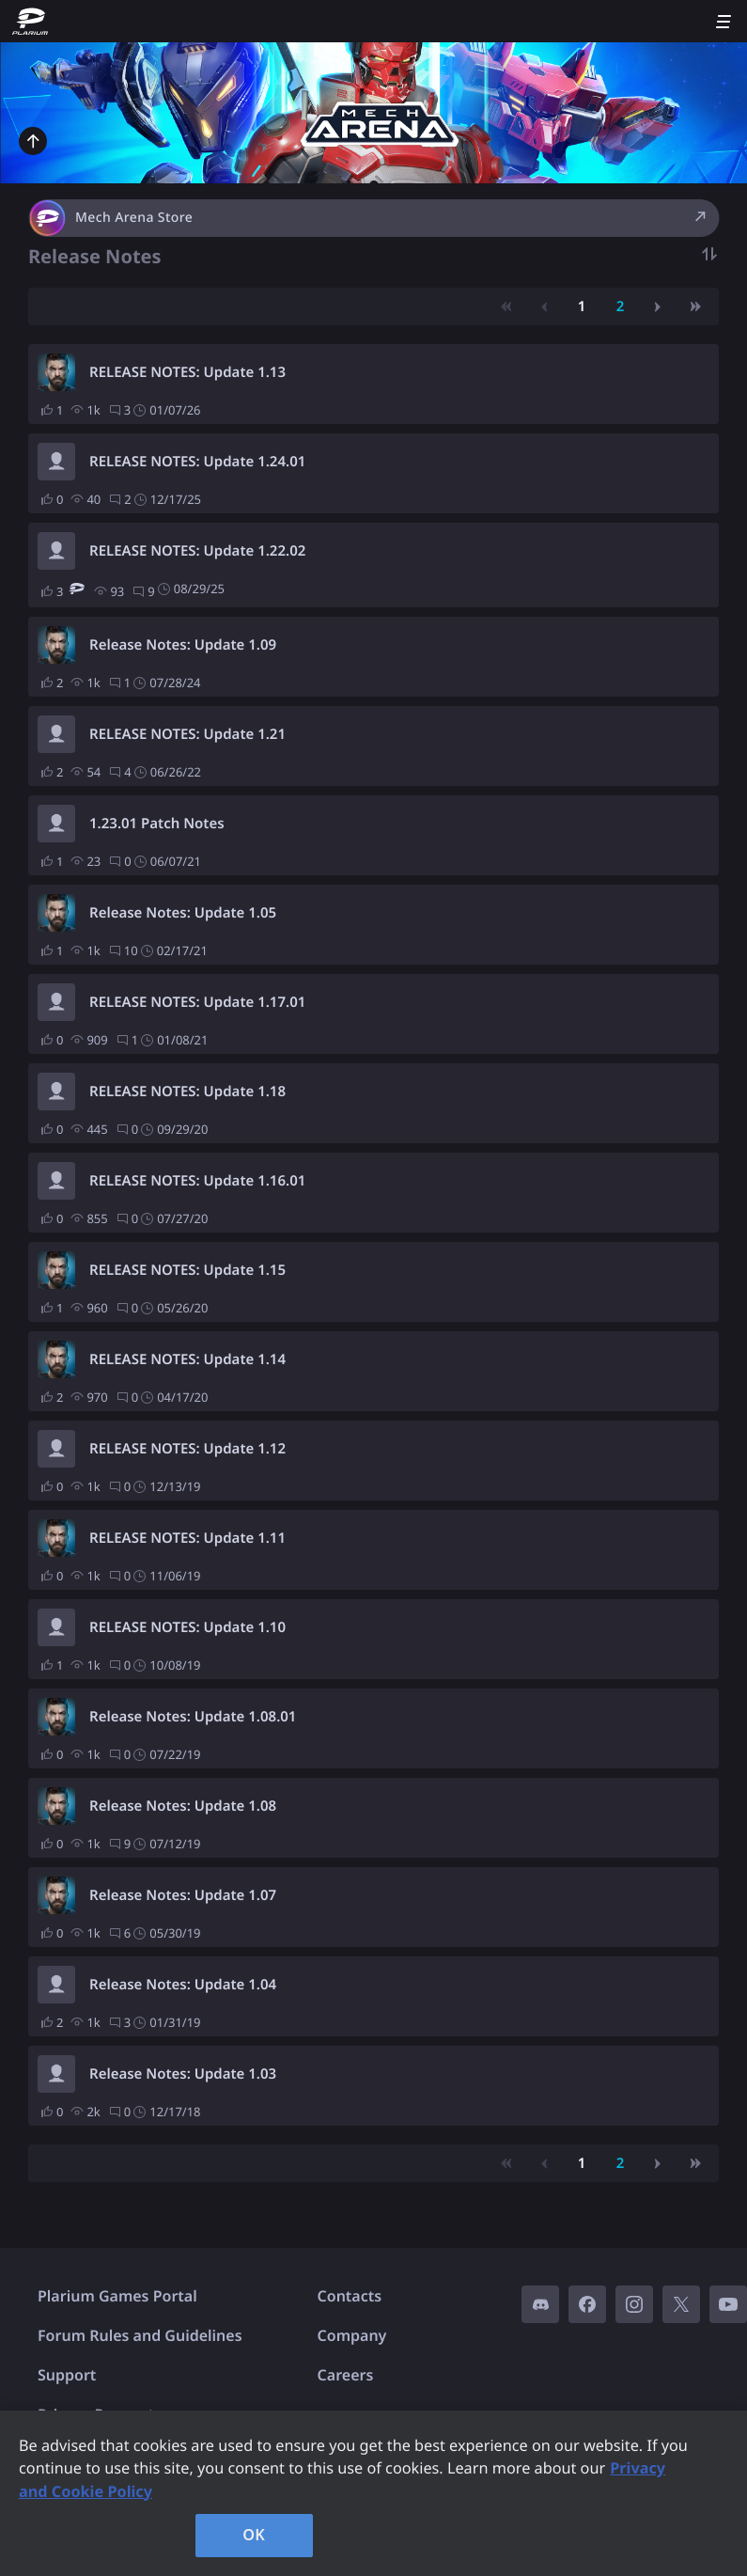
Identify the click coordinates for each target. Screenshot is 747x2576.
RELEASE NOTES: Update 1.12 (187, 1448)
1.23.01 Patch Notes (157, 823)
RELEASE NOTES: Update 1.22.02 (197, 551)
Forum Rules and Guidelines (140, 2335)
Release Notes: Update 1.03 (182, 2074)
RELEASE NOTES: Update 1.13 (187, 372)
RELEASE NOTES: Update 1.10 (187, 1627)
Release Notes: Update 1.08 (182, 1806)
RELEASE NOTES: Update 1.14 (187, 1359)
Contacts (350, 2295)
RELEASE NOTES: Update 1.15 (187, 1270)
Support (67, 2374)
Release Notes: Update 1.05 (182, 912)
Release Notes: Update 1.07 (182, 1895)
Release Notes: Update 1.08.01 (192, 1716)
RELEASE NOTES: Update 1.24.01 (197, 461)
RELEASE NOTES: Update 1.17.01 (197, 1002)
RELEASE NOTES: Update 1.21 (187, 734)
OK (253, 2534)
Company (352, 2335)
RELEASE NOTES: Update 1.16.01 (197, 1180)
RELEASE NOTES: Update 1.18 (187, 1091)
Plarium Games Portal (117, 2295)
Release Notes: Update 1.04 (182, 1984)
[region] (373, 2493)
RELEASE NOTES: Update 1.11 (187, 1538)
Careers (346, 2374)
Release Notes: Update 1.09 (182, 645)
